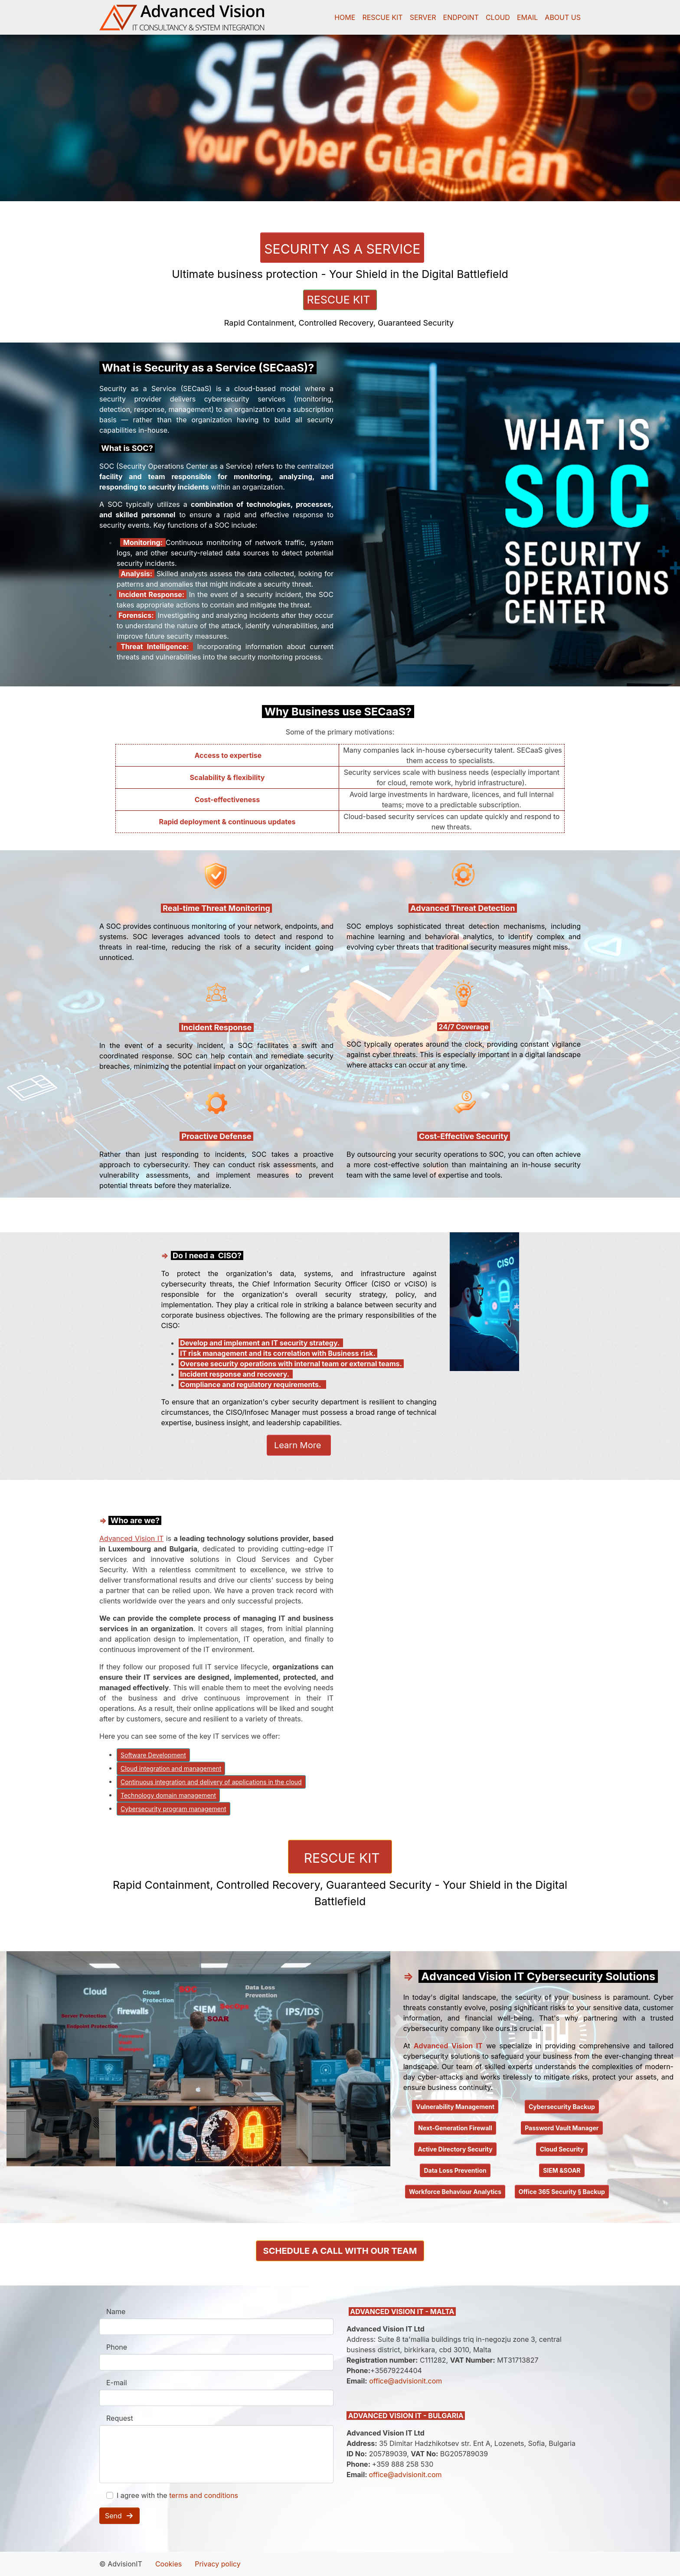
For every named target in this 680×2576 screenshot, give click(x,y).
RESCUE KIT (382, 17)
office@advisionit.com (405, 2381)
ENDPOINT (461, 17)
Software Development (153, 1755)
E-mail (116, 2382)
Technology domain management (168, 1795)
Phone (116, 2347)
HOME (344, 17)
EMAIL (527, 17)
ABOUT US (563, 17)
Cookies (168, 2564)
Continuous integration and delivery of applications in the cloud (211, 1782)
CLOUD (498, 17)
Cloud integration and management (171, 1768)
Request (119, 2418)
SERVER (423, 17)
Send (119, 2515)
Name (115, 2311)
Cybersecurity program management (173, 1808)
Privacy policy (217, 2564)
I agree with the (177, 2495)
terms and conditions (203, 2495)
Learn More (299, 1445)
